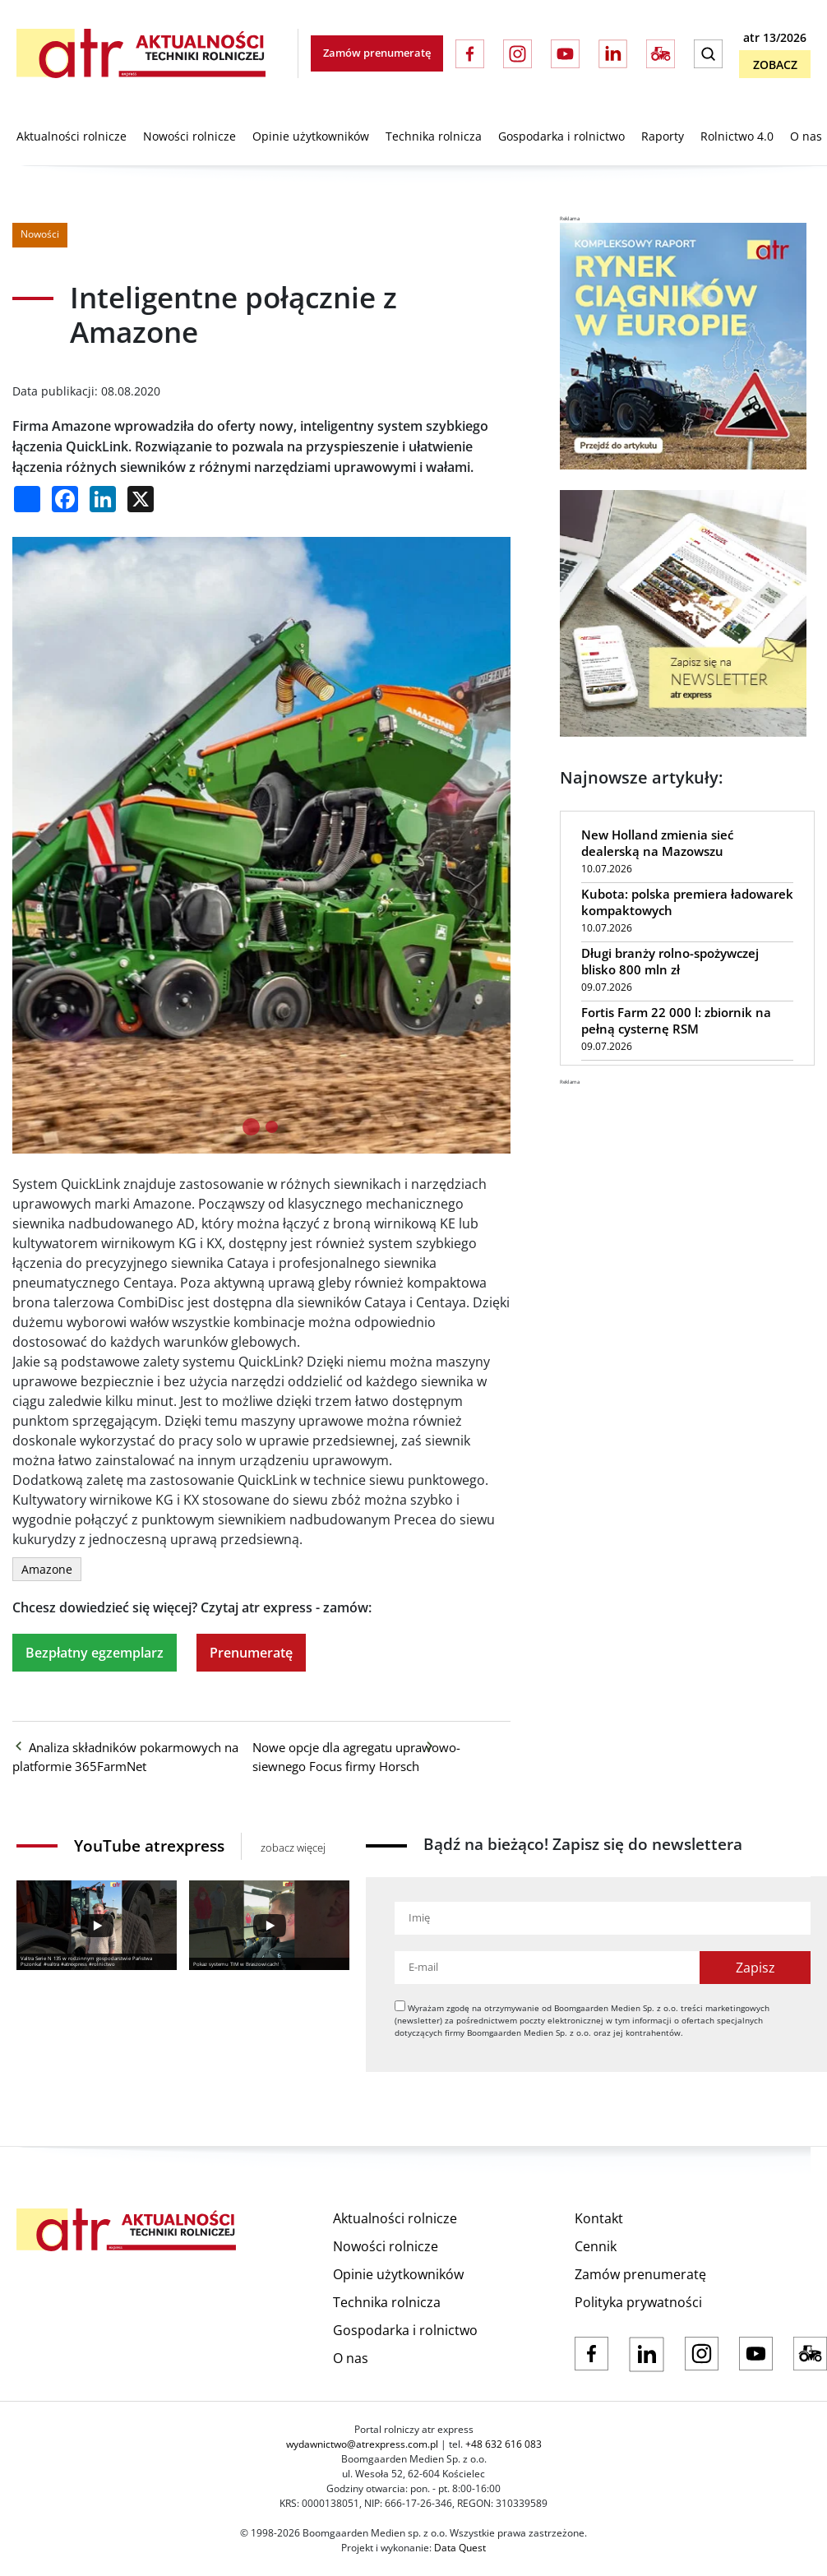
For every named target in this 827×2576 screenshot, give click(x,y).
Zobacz (775, 64)
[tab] (251, 1126)
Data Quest (460, 2548)
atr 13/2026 (774, 37)
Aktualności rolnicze (71, 136)
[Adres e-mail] (547, 1967)
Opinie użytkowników (310, 136)
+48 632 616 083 (503, 2444)
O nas (806, 136)
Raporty (662, 136)
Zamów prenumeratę (377, 52)
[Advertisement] (683, 1189)
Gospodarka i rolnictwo (561, 136)
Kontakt (599, 2218)
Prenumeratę (251, 1653)
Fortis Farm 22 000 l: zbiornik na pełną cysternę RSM (676, 1020)
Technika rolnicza (434, 136)
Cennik (596, 2246)
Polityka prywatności (638, 2302)
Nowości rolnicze (189, 136)
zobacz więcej (293, 1847)
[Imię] (603, 1918)
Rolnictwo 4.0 (737, 136)
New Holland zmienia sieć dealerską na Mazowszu (657, 842)
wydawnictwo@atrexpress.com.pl (362, 2444)
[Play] (96, 1925)
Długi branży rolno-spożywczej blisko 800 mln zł (670, 961)
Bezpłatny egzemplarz (94, 1653)
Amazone (46, 1569)
